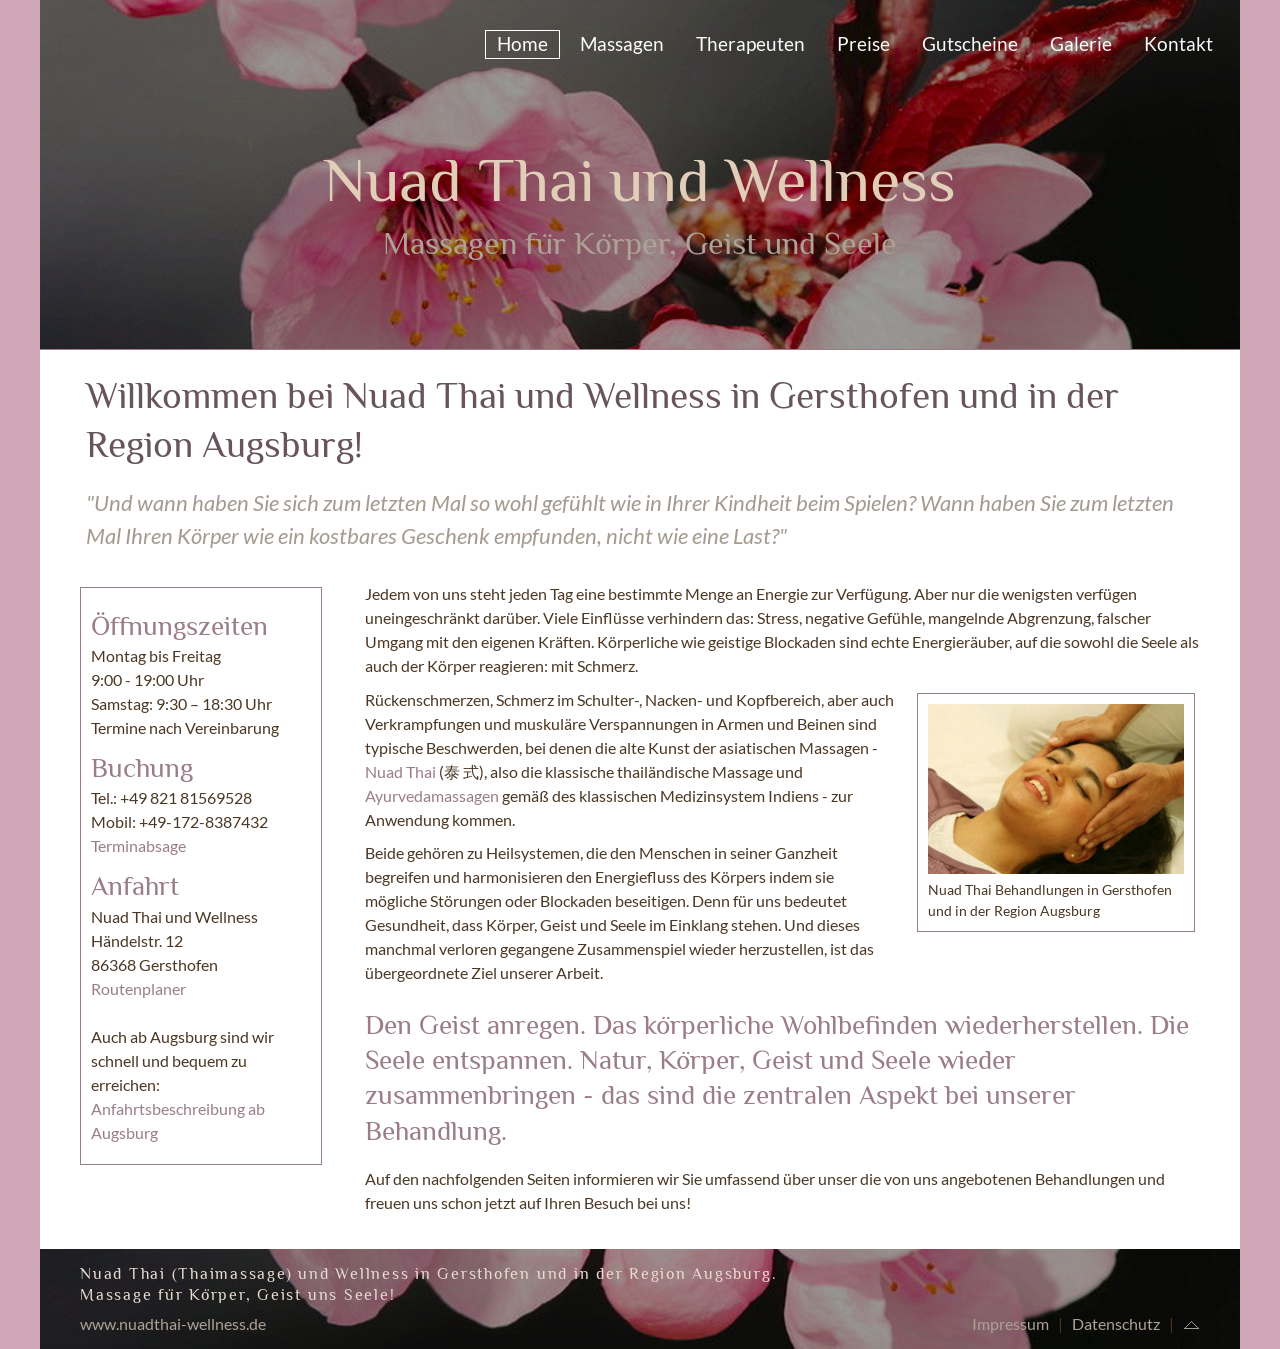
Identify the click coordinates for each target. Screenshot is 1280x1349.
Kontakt (1178, 43)
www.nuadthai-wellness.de (173, 1323)
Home (522, 43)
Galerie (1081, 43)
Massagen (622, 43)
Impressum (1010, 1323)
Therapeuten (750, 43)
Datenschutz (1116, 1323)
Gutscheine (970, 43)
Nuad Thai (400, 771)
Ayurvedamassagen (432, 795)
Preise (863, 43)
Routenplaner (138, 988)
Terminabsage (138, 845)
